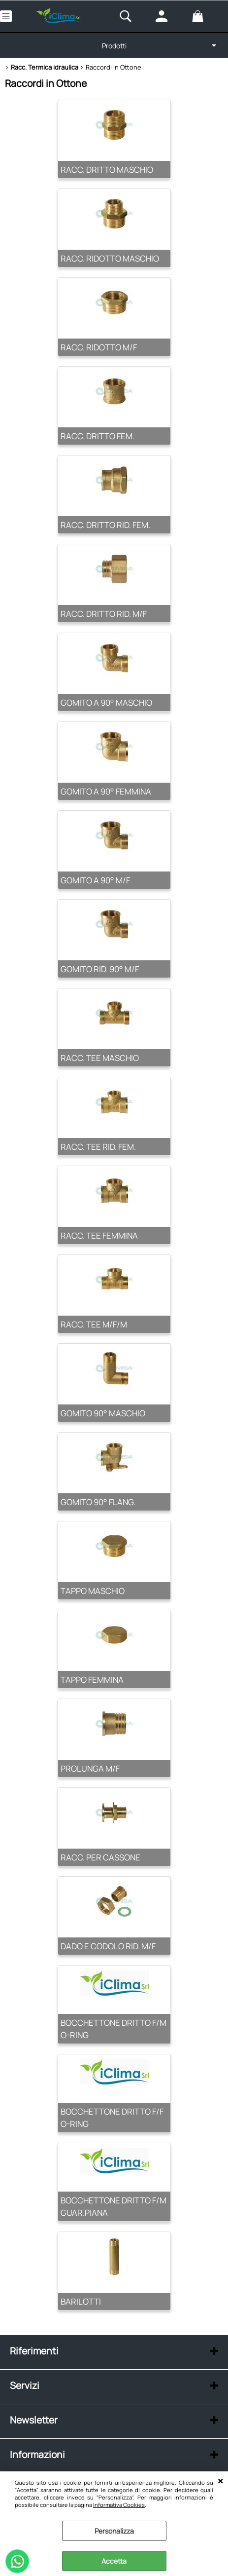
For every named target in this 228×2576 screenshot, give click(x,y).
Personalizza (114, 2531)
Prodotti (114, 45)
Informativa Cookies (119, 2504)
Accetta (114, 2561)
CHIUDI (220, 2481)
